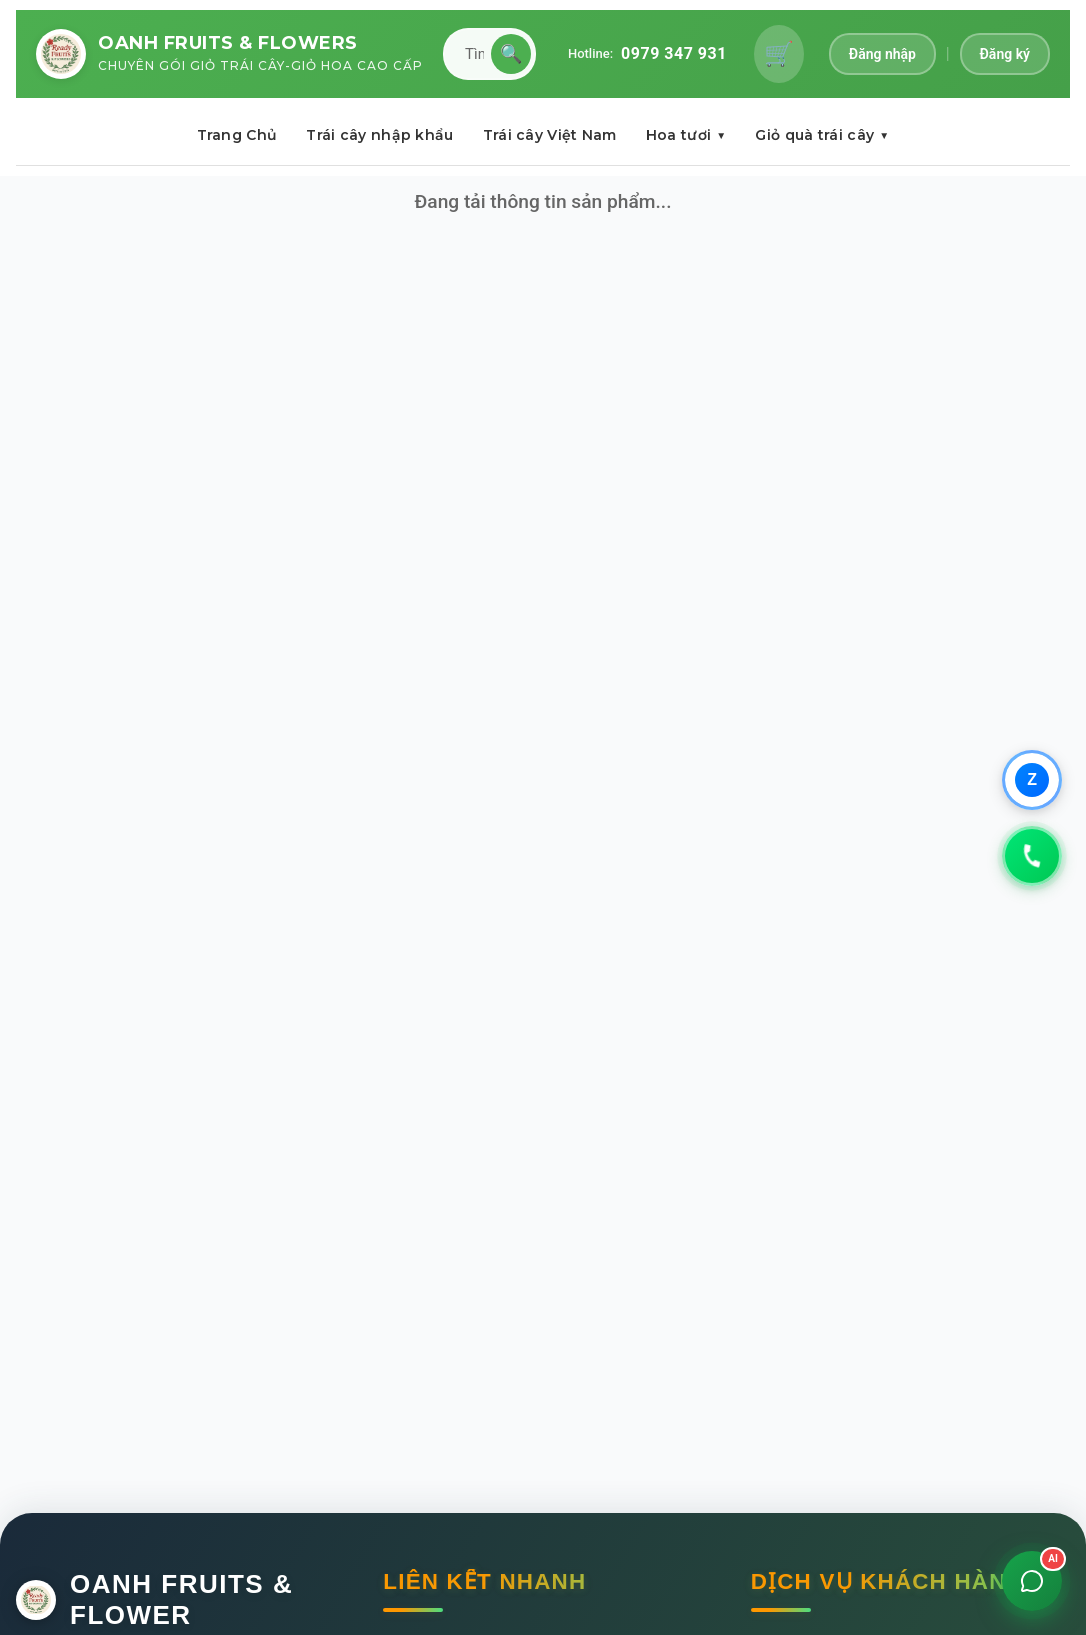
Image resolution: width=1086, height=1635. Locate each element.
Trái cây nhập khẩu (379, 135)
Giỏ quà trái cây (822, 135)
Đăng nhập (882, 54)
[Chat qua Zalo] (1032, 780)
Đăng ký (1005, 54)
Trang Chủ (237, 135)
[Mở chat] (1032, 1581)
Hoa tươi (686, 135)
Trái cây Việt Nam (550, 135)
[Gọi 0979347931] (1032, 856)
